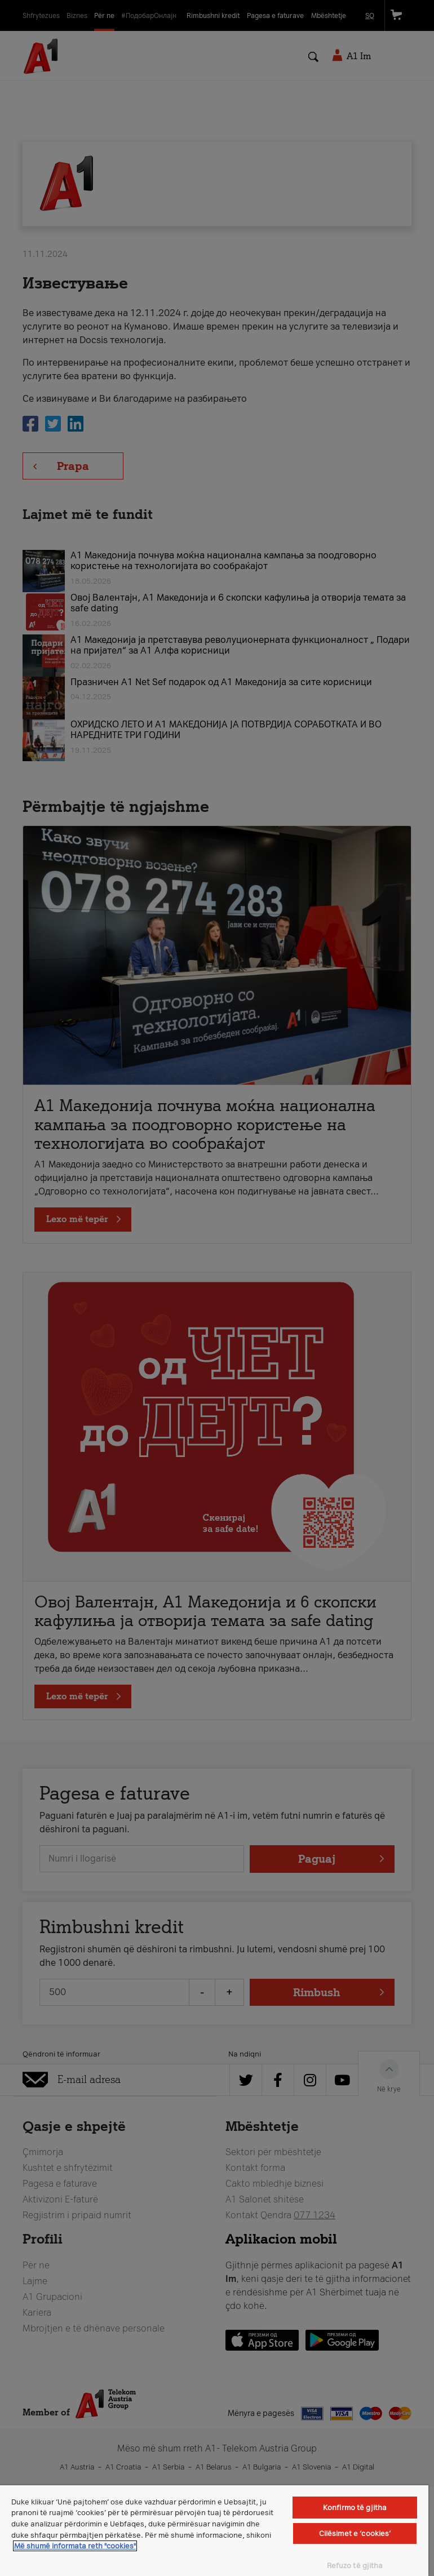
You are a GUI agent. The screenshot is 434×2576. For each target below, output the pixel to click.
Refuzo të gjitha (355, 2565)
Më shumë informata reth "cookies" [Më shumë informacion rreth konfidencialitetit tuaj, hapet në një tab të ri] (75, 2546)
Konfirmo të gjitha (355, 2507)
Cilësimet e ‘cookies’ (355, 2533)
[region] (214, 2530)
